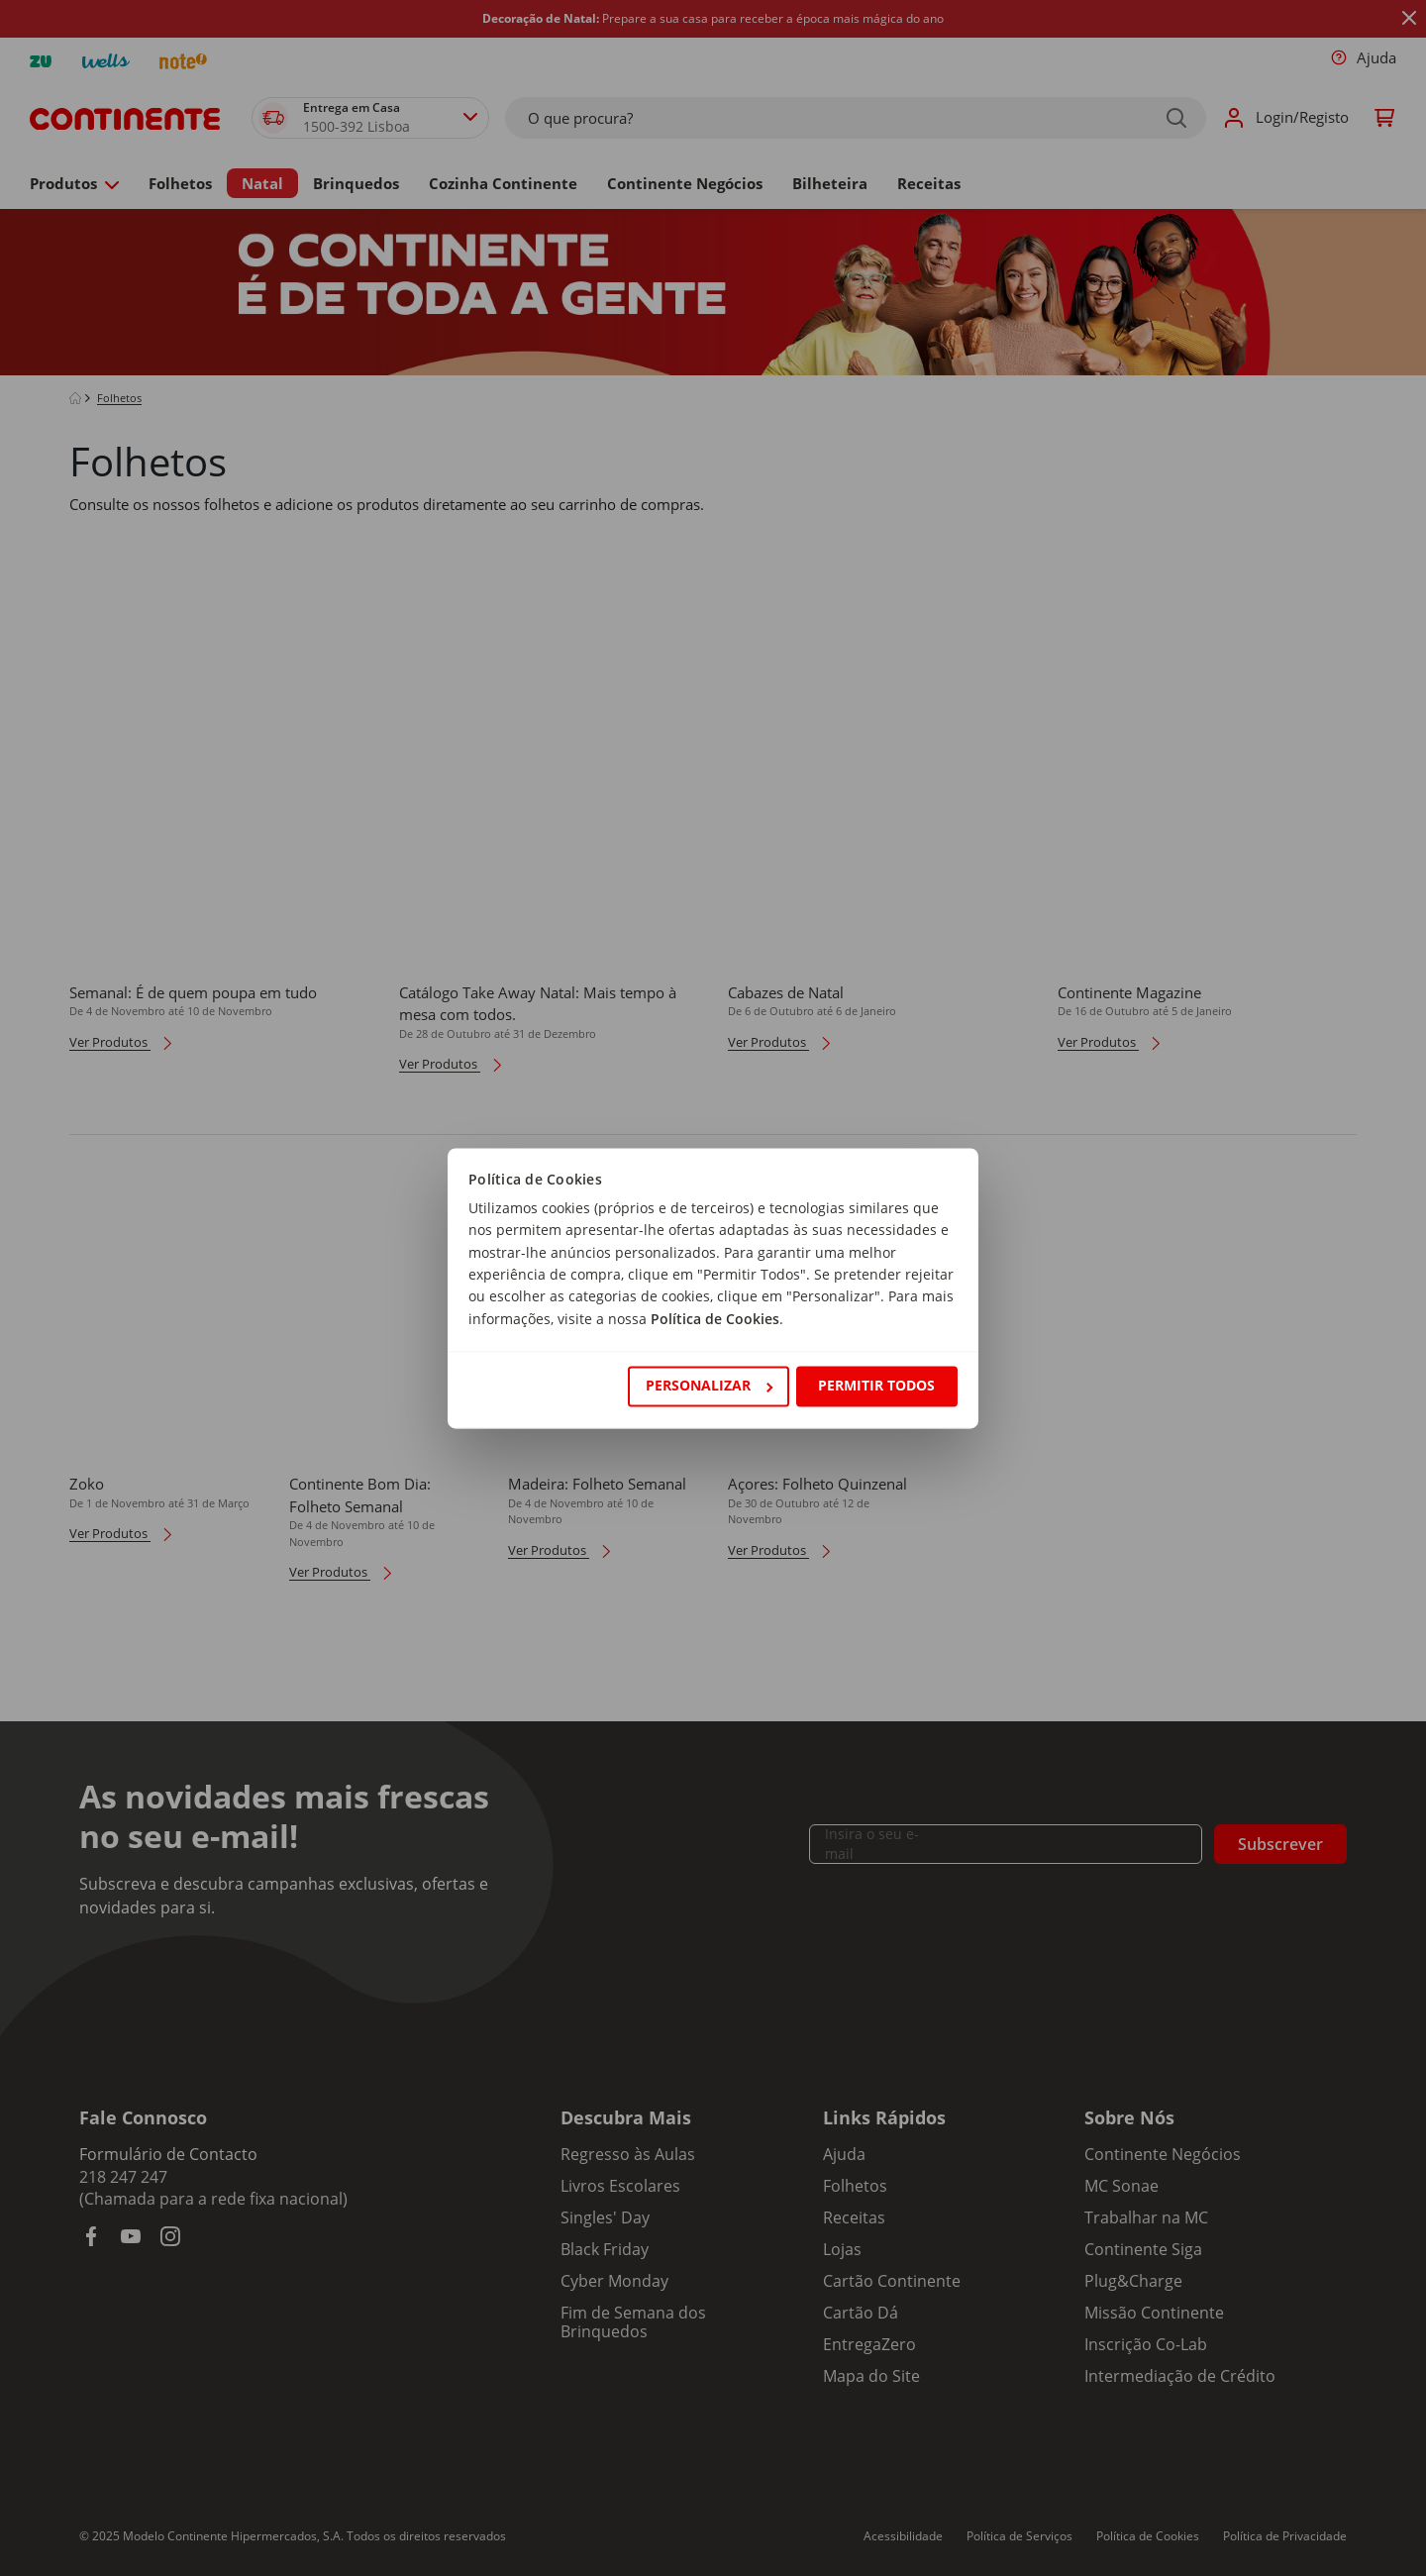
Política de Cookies (715, 1318)
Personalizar (709, 1386)
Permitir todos (876, 1386)
